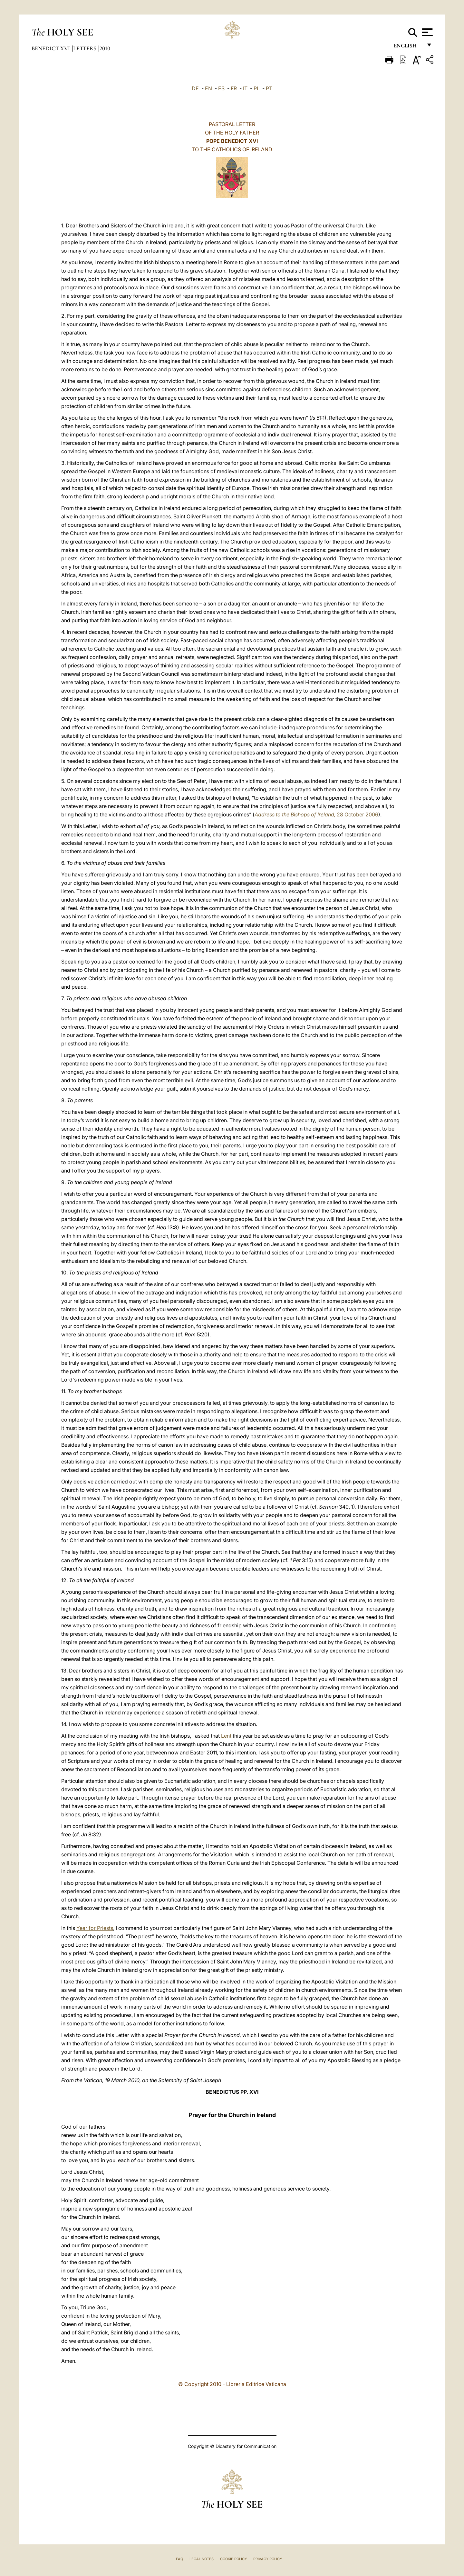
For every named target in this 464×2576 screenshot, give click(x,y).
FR (234, 88)
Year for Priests (94, 1928)
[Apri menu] (426, 32)
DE (195, 88)
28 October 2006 (316, 814)
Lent (226, 1735)
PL (257, 88)
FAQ (179, 2559)
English (408, 48)
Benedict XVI (51, 48)
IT (245, 88)
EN (208, 88)
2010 (105, 48)
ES (221, 88)
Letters (85, 48)
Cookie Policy (233, 2559)
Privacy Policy (267, 2559)
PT (269, 88)
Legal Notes (201, 2559)
